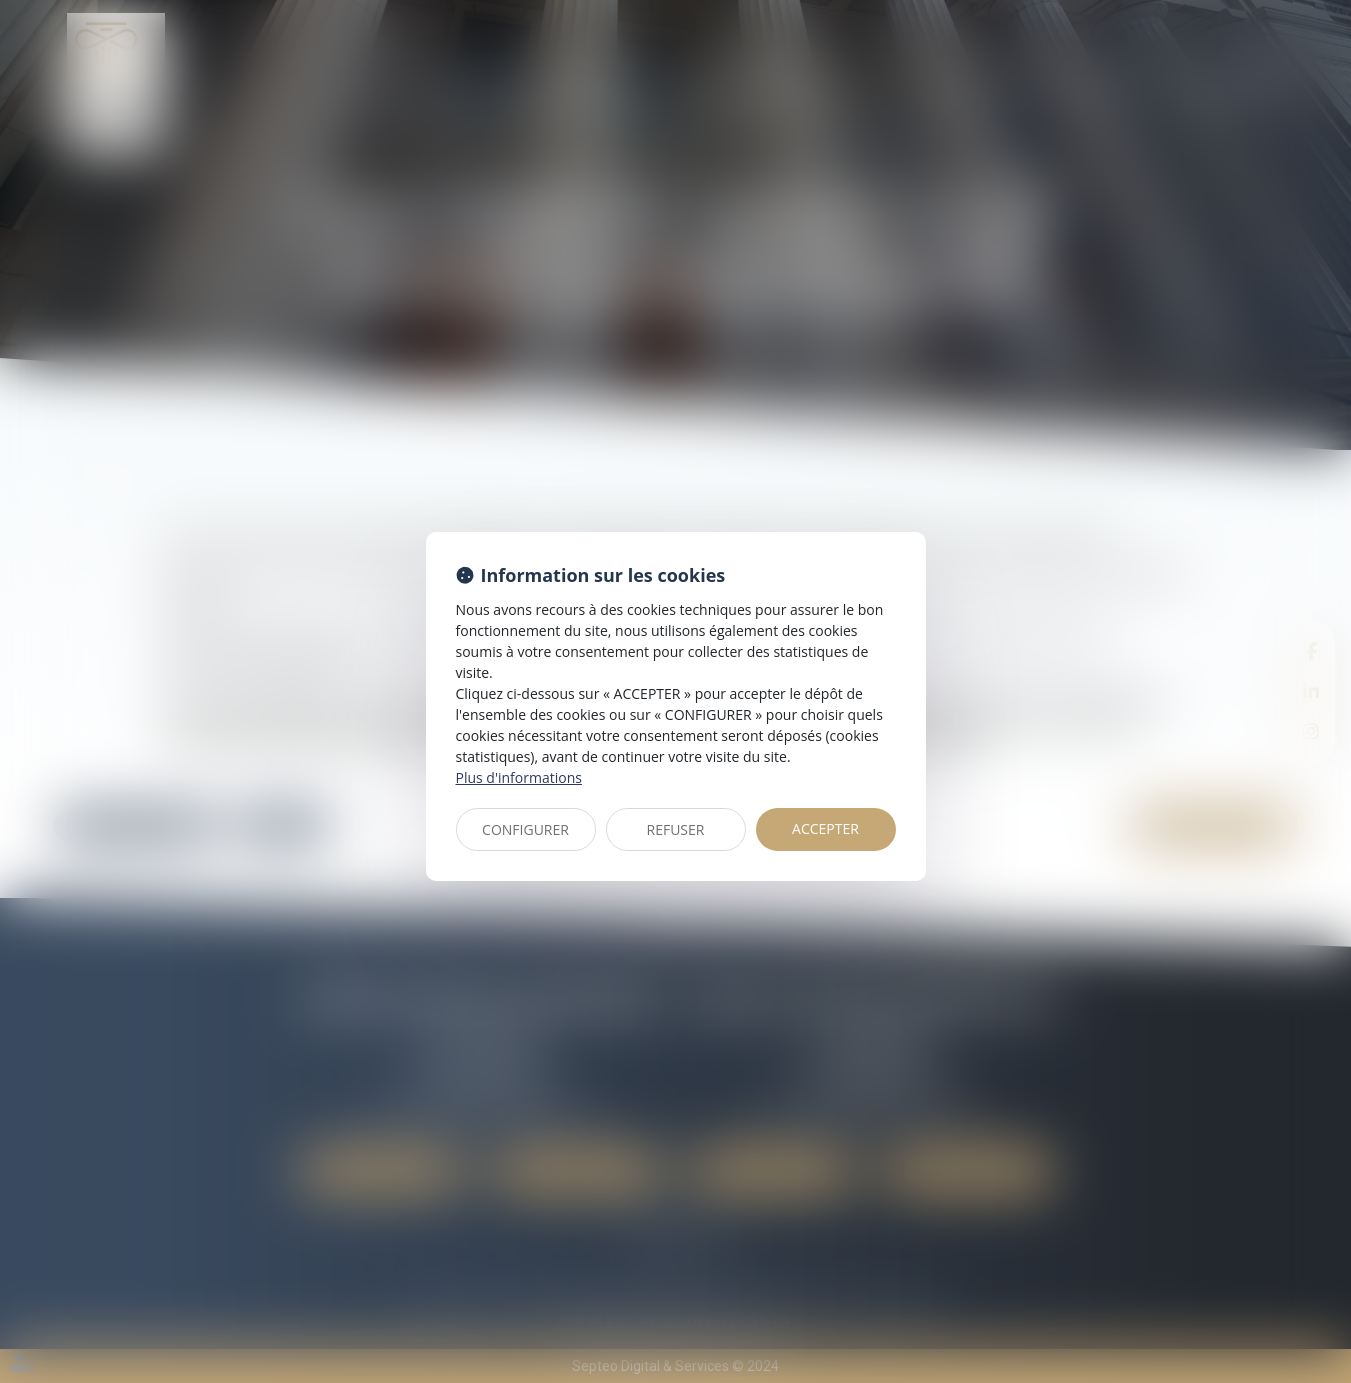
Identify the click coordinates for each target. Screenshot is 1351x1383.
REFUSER (676, 829)
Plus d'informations (519, 777)
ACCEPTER (825, 828)
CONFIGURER (525, 829)
